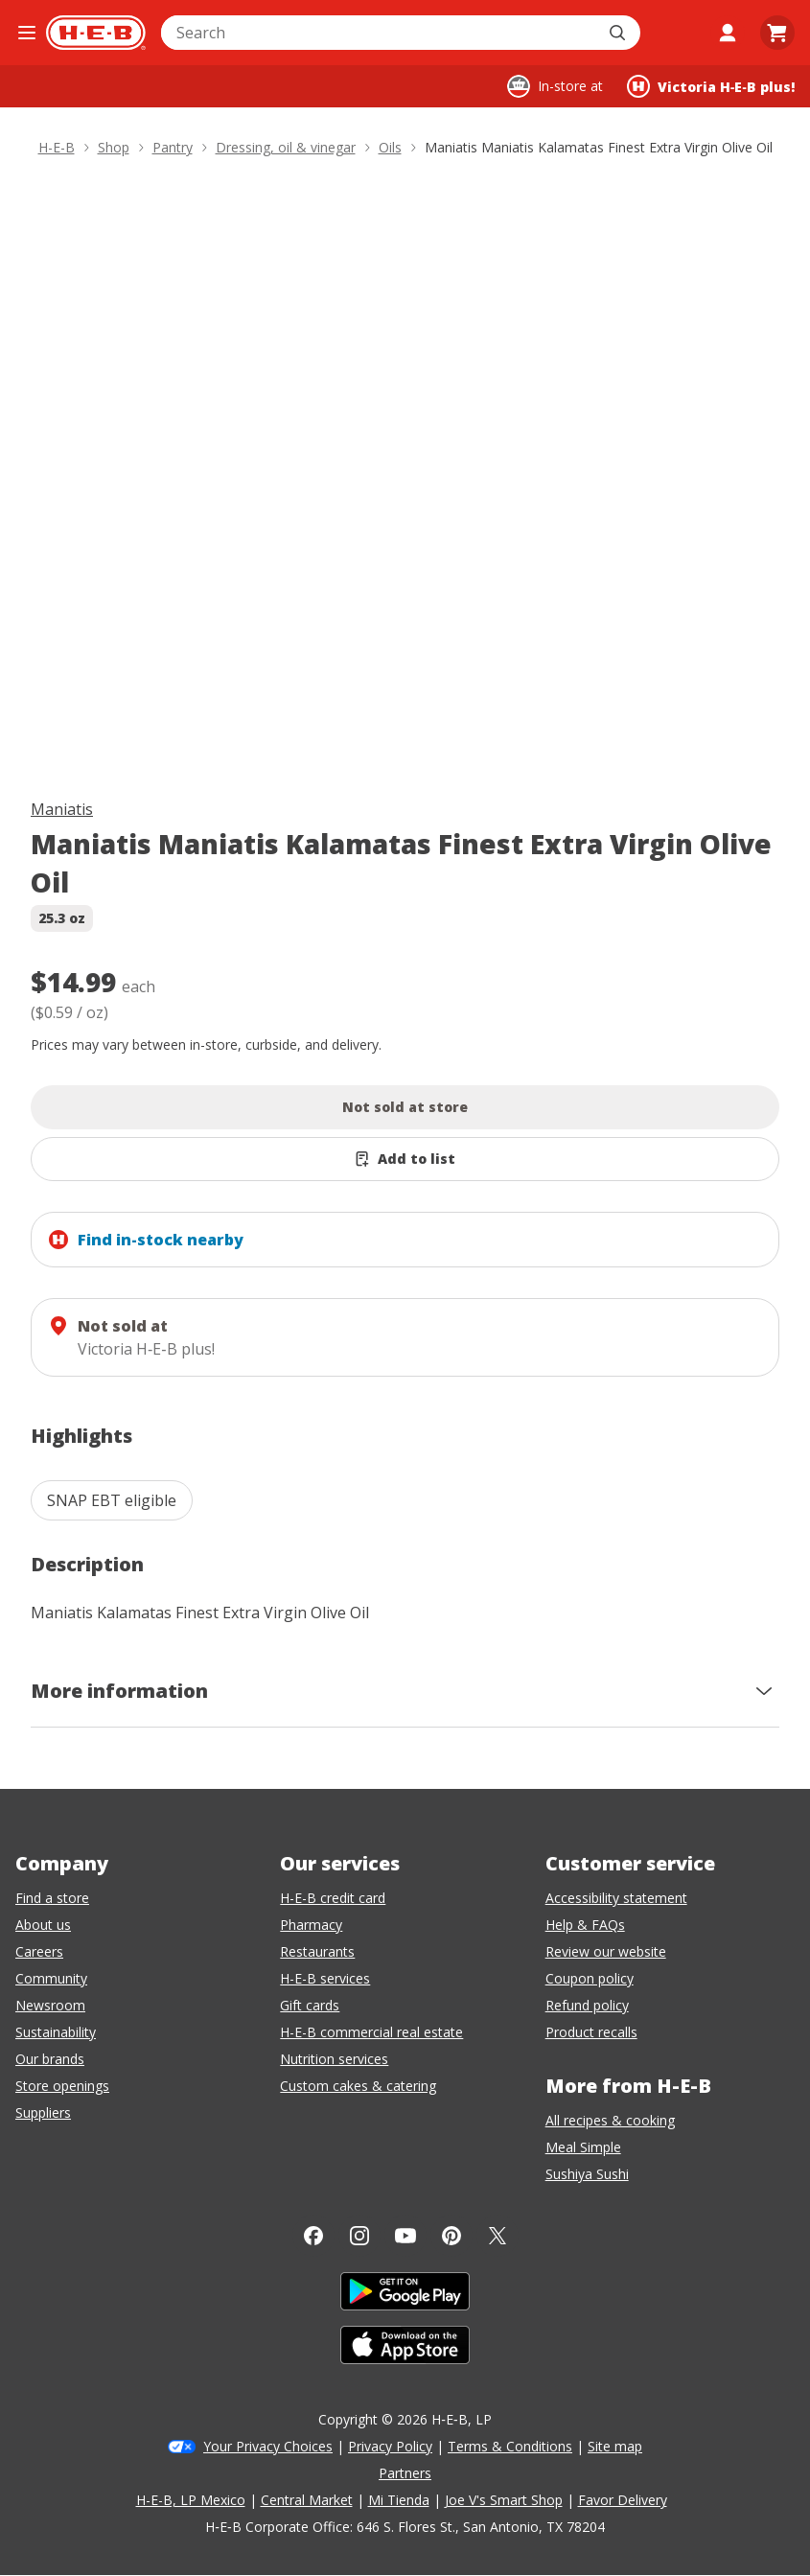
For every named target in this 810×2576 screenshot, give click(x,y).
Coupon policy (589, 1978)
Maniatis (62, 809)
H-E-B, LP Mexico (190, 2500)
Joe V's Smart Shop (504, 2500)
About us (43, 1924)
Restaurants (317, 1951)
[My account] (727, 32)
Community (51, 1978)
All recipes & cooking (610, 2120)
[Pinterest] (451, 2236)
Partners (405, 2473)
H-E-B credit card (332, 1898)
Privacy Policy (390, 2446)
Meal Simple (583, 2147)
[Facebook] (313, 2236)
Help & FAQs (585, 1924)
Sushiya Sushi (587, 2174)
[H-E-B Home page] (96, 32)
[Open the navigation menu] (26, 32)
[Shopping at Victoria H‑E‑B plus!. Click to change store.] (711, 86)
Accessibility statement (616, 1898)
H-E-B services (325, 1978)
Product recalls (591, 2032)
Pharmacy (311, 1924)
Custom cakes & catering (358, 2086)
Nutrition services (334, 2059)
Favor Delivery (622, 2500)
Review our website (605, 1951)
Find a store (52, 1898)
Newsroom (50, 2005)
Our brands (49, 2059)
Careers (39, 1951)
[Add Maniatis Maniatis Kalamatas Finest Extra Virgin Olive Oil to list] (405, 1159)
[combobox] (379, 32)
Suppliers (43, 2112)
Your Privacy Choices (268, 2446)
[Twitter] (497, 2236)
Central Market (307, 2500)
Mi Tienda (398, 2500)
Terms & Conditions (510, 2446)
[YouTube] (405, 2236)
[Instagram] (359, 2236)
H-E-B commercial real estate (371, 2032)
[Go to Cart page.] (777, 32)
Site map (615, 2446)
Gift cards (309, 2005)
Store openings (62, 2086)
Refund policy (587, 2005)
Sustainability (55, 2032)
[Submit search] (619, 32)
